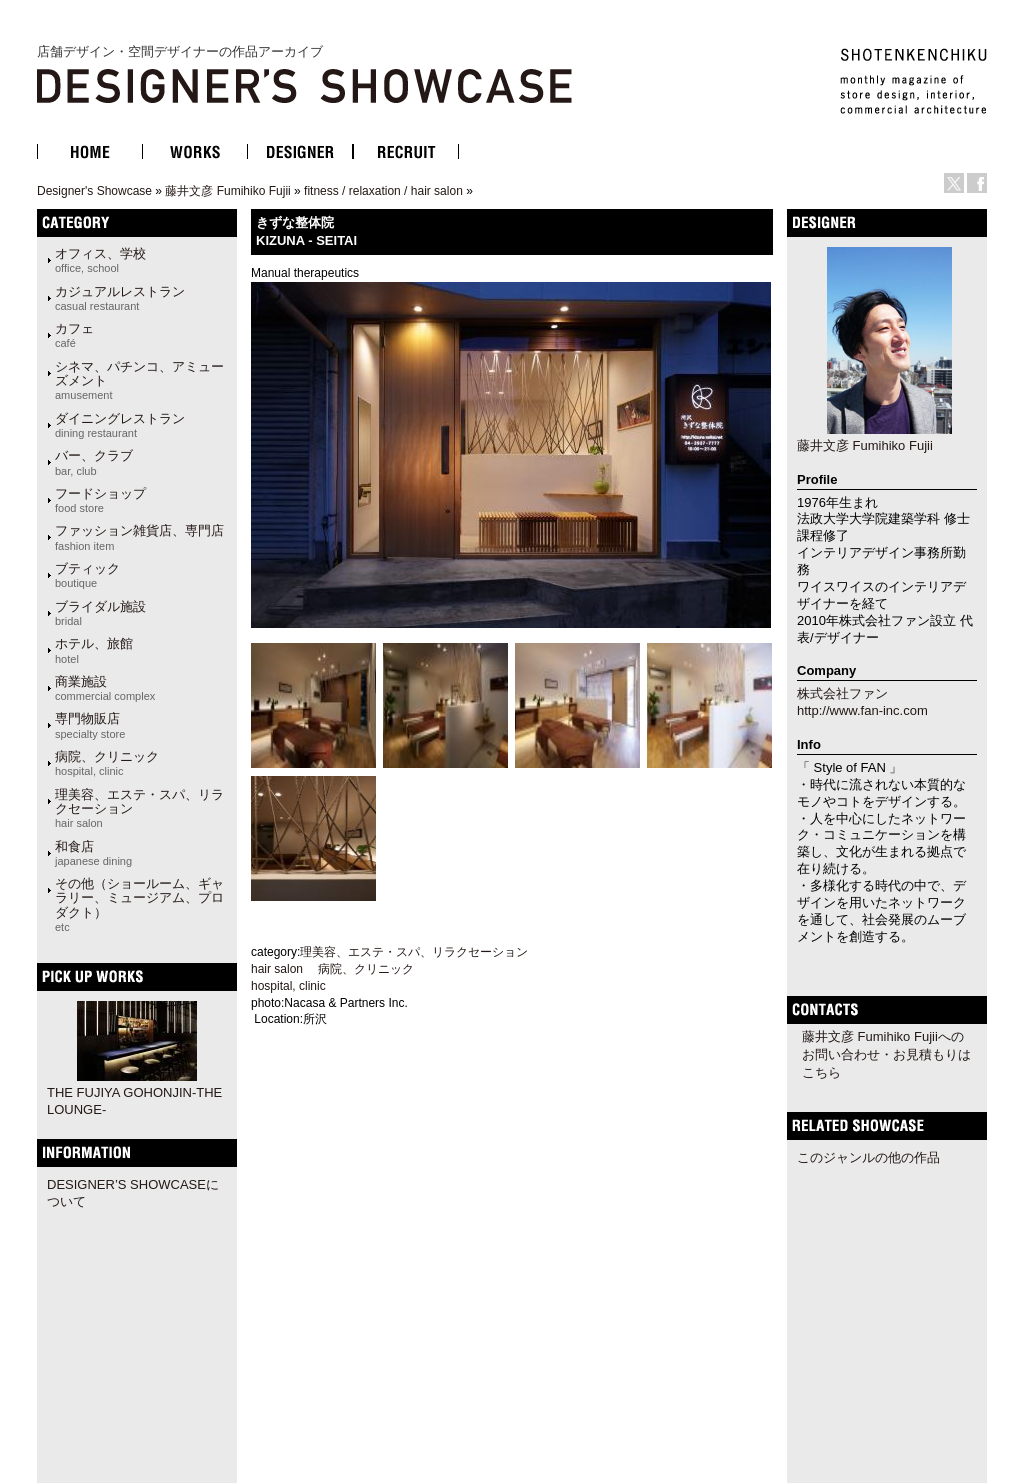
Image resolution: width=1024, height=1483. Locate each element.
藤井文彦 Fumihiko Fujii (227, 191)
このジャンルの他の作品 (868, 1157)
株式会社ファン (842, 693)
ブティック (87, 575)
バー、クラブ (94, 462)
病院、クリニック (107, 763)
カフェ (74, 335)
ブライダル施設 (100, 613)
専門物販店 (90, 725)
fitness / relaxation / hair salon (383, 191)
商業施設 (105, 688)
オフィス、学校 (100, 260)
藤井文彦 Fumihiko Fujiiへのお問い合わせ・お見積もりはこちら (886, 1054)
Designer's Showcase (94, 191)
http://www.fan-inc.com (862, 710)
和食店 (93, 853)
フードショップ (100, 500)
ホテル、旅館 (94, 650)
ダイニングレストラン (120, 425)
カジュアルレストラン (120, 298)
